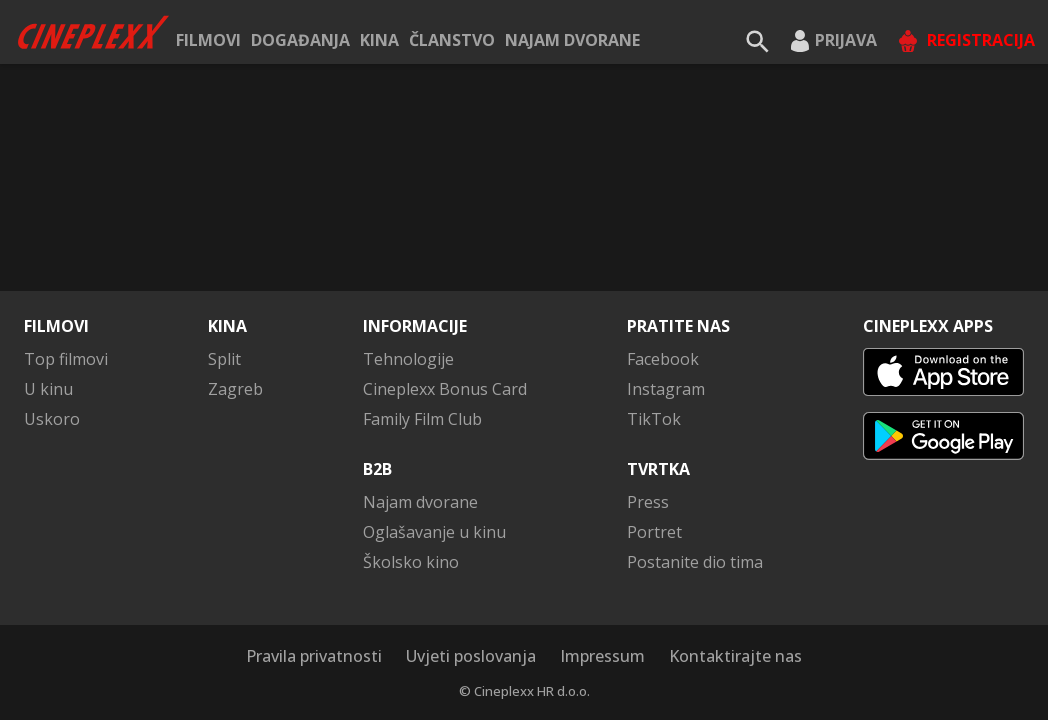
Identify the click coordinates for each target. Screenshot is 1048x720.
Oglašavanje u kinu (434, 532)
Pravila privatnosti (314, 656)
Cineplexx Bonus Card (445, 389)
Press (648, 502)
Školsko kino (411, 562)
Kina (379, 40)
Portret (654, 532)
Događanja (300, 40)
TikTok (654, 419)
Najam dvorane (572, 40)
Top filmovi (66, 359)
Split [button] (224, 359)
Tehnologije (408, 359)
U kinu (48, 389)
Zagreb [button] (235, 389)
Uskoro (52, 419)
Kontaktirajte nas (735, 656)
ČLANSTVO (452, 40)
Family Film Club (422, 419)
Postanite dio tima (695, 562)
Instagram (666, 389)
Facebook (663, 359)
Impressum (602, 656)
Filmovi (208, 40)
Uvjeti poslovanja (471, 656)
